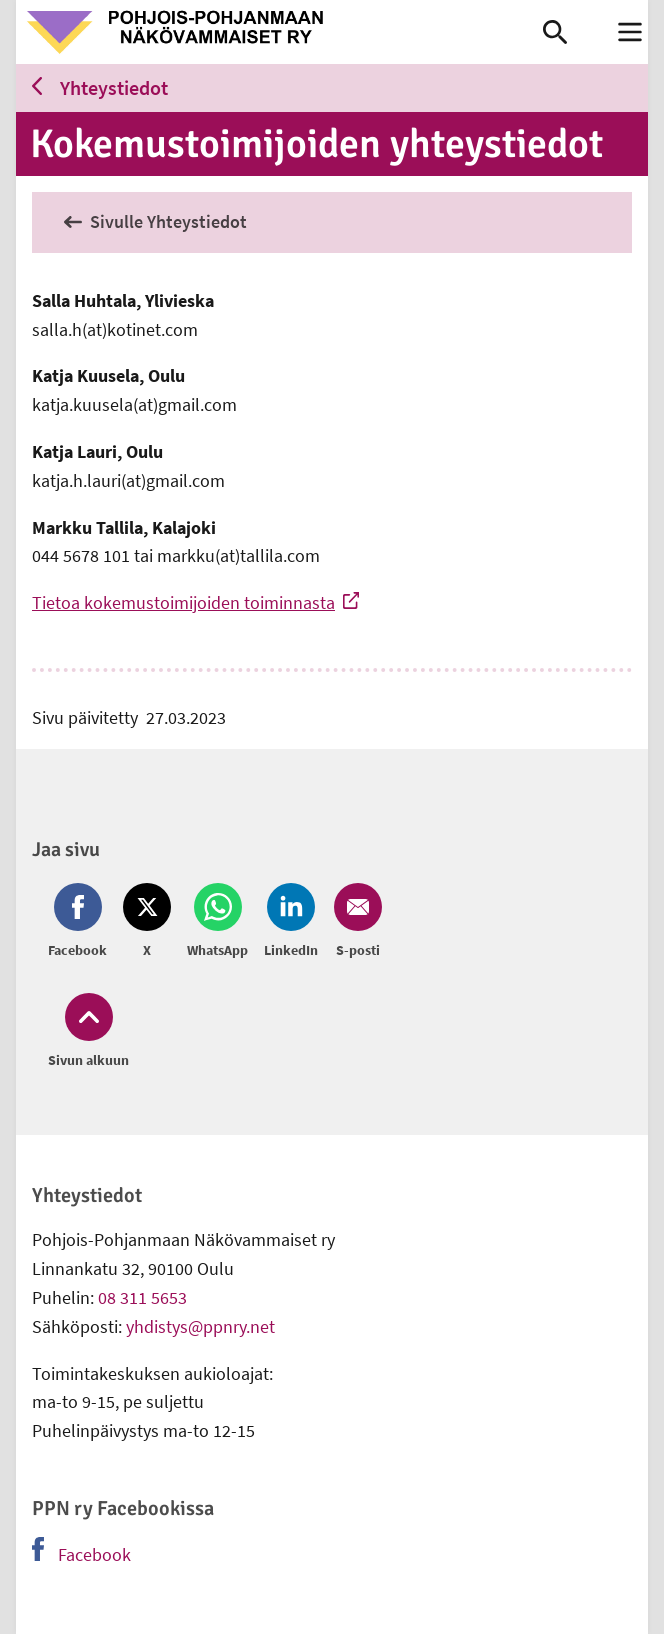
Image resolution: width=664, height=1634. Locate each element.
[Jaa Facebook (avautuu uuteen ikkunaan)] (81, 922)
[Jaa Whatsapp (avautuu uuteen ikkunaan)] (217, 922)
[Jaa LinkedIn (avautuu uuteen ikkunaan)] (291, 922)
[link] (279, 32)
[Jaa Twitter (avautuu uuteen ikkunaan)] (147, 922)
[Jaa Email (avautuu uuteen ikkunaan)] (354, 922)
